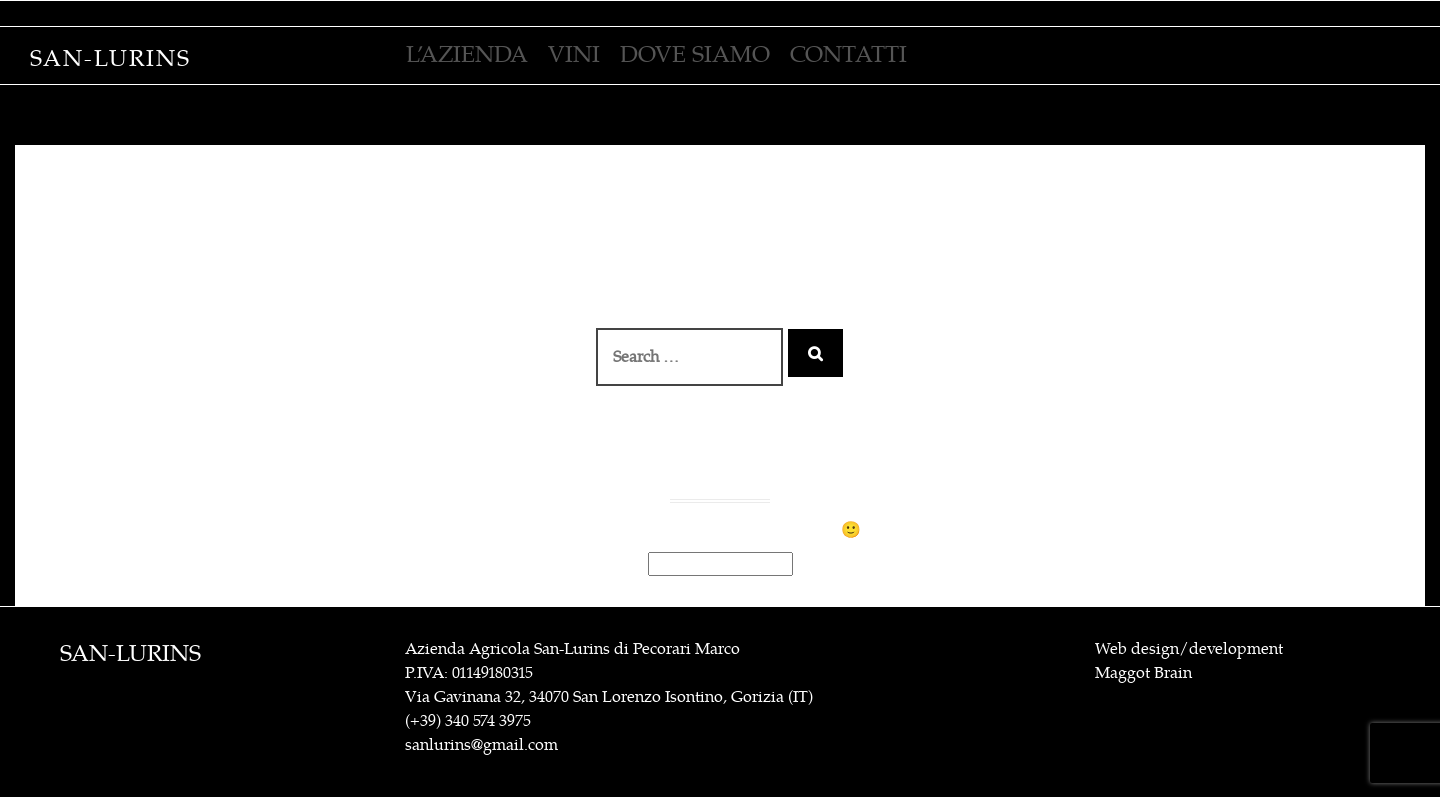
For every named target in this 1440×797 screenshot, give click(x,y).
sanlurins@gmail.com (481, 745)
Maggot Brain (1143, 673)
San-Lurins (110, 58)
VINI (574, 54)
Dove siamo (695, 54)
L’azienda (467, 54)
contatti (848, 54)
